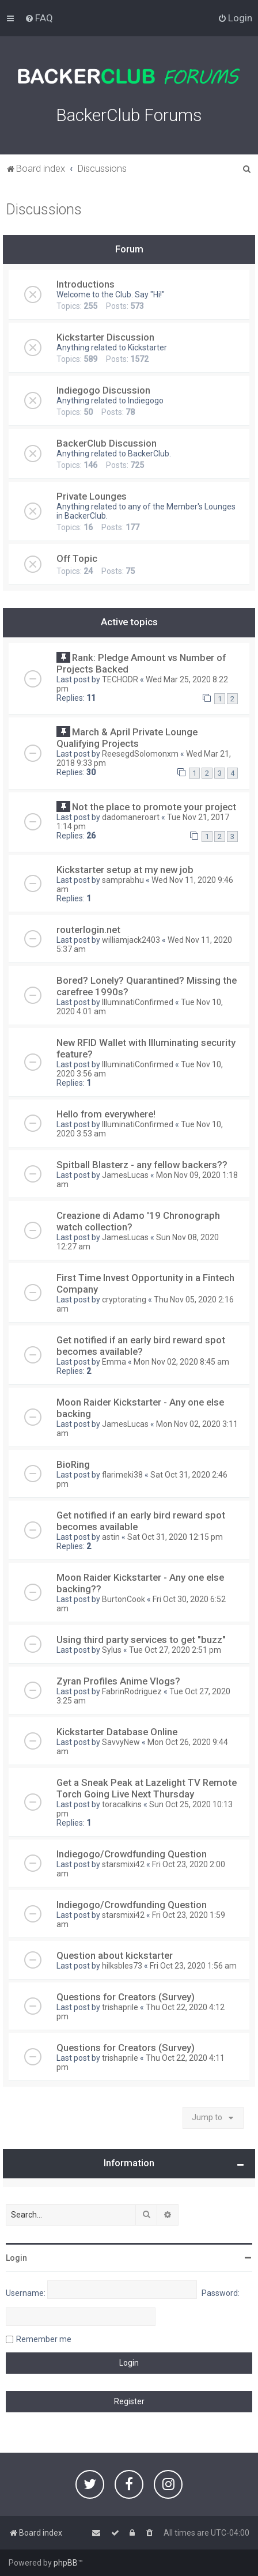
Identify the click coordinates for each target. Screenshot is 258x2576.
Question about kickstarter (114, 1955)
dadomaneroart (131, 817)
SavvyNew (121, 1742)
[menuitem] (39, 18)
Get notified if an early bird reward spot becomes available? (140, 1345)
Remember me (43, 2339)
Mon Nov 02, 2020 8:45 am (181, 1361)
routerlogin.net (88, 929)
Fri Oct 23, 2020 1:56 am (193, 1965)
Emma (114, 1361)
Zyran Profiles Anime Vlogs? (118, 1681)
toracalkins (122, 1804)
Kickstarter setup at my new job (124, 869)
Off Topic (76, 558)
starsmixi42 (123, 1864)
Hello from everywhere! (105, 1114)
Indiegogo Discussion (103, 390)
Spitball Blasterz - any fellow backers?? (141, 1164)
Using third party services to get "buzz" (141, 1639)
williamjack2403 (131, 940)
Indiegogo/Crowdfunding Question (131, 1854)
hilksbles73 (122, 1965)
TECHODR (120, 679)
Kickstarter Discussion (105, 337)
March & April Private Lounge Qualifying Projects (127, 737)
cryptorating (124, 1299)
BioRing (73, 1464)
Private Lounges (91, 496)
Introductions (85, 284)
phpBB (66, 2562)
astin (111, 1537)
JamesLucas (125, 1175)
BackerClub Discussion (106, 443)
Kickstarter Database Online (116, 1732)
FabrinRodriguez (132, 1691)
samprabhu (123, 880)
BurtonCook (123, 1599)
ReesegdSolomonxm (140, 753)
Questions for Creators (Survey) (125, 1997)
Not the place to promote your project (154, 807)
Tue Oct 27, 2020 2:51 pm (175, 1650)
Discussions (44, 209)
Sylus (112, 1650)
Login (16, 2258)
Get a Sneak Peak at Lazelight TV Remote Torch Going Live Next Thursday (146, 1788)
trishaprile (120, 2007)
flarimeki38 (122, 1474)
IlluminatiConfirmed (137, 1002)
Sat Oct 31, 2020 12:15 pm (175, 1537)
